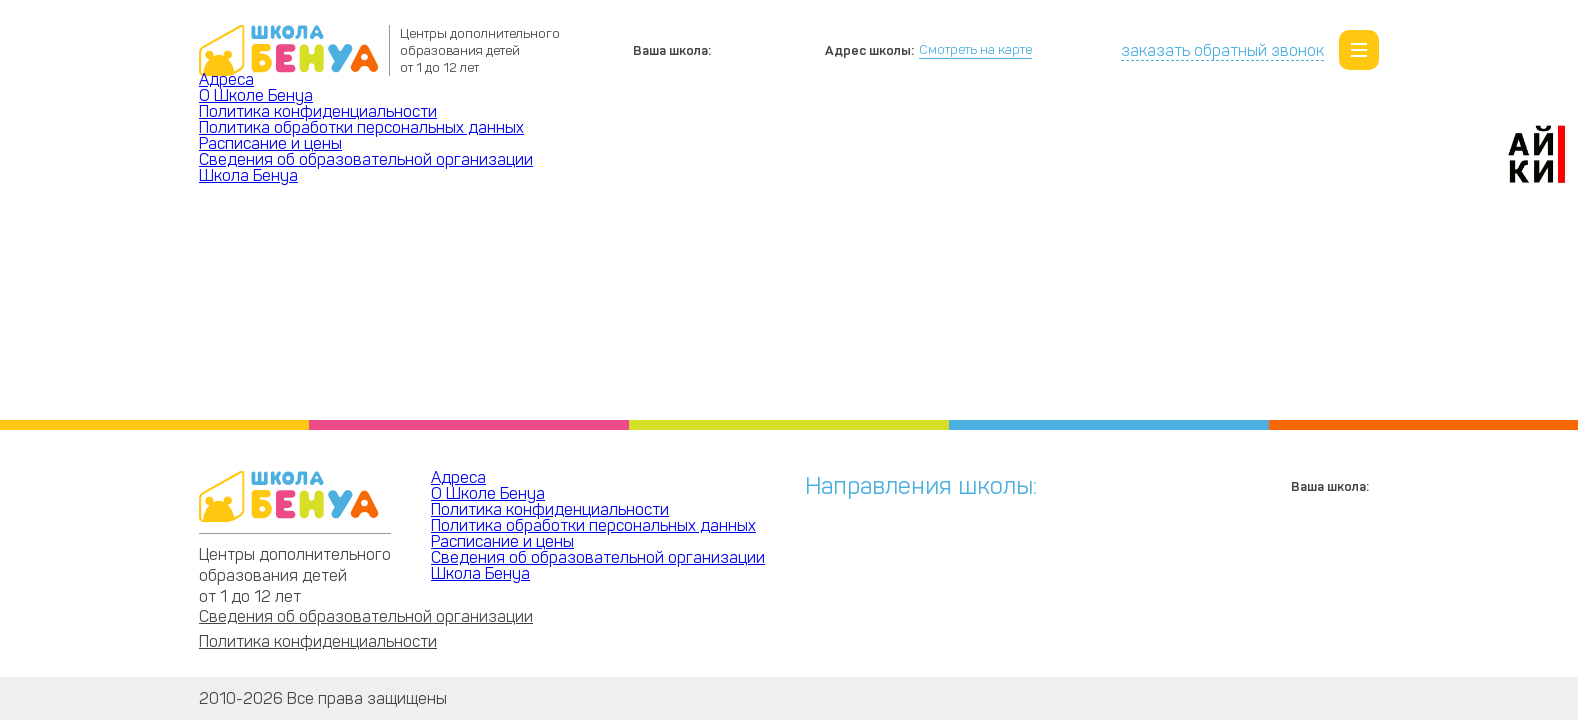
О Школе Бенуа (256, 95)
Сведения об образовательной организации (366, 159)
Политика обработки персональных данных (361, 127)
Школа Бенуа (248, 175)
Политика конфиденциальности (318, 111)
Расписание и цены (270, 143)
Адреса (226, 79)
